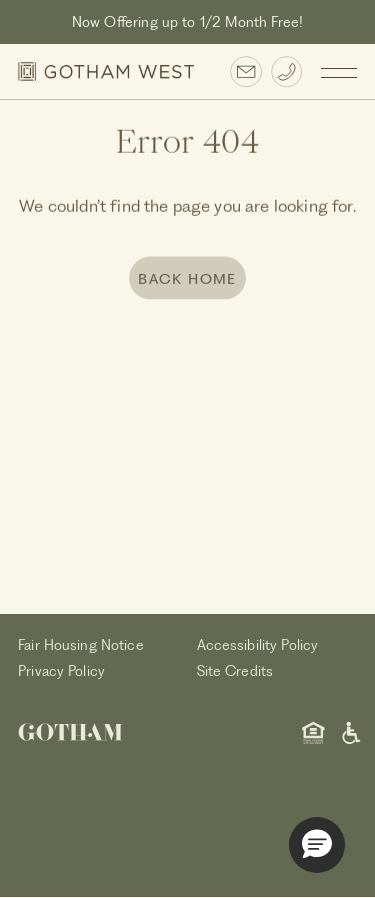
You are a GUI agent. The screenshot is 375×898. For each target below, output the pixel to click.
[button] (317, 845)
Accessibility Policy (258, 645)
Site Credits (235, 671)
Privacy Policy (61, 671)
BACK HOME (187, 280)
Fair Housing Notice (81, 645)
